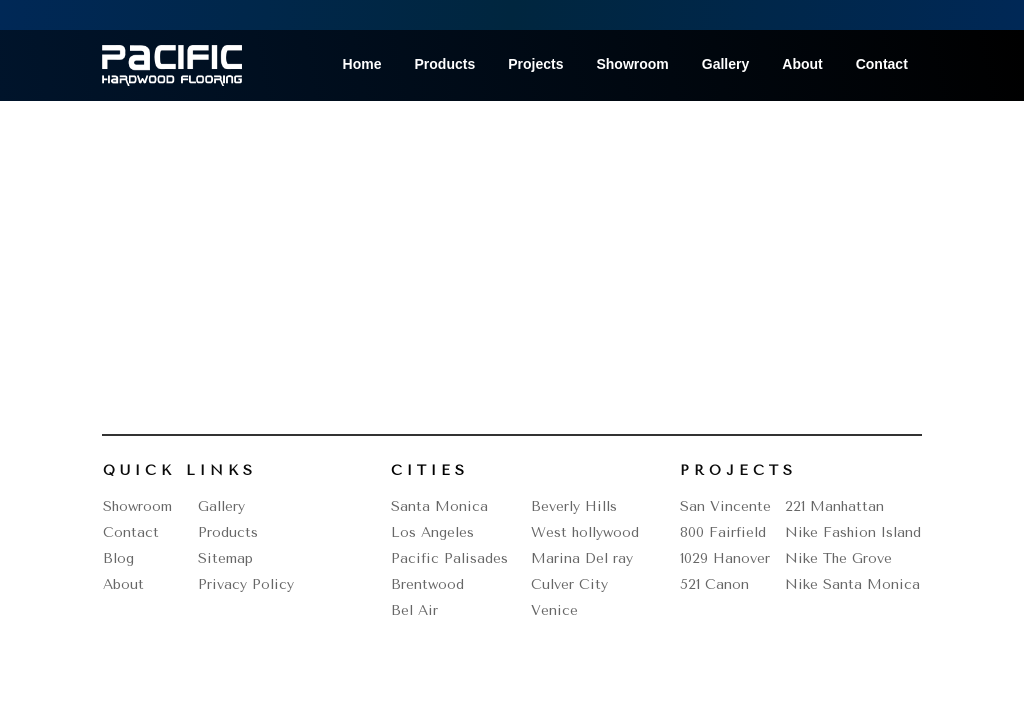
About (802, 64)
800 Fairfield (723, 532)
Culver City (569, 584)
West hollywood (585, 532)
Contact (882, 64)
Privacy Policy (246, 584)
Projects (535, 64)
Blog (118, 558)
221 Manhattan (834, 506)
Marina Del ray (582, 558)
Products (445, 64)
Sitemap (225, 558)
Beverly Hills (574, 506)
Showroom (632, 64)
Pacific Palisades (449, 558)
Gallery (725, 64)
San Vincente (725, 506)
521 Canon (714, 584)
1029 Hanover (725, 558)
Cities (430, 470)
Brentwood (427, 584)
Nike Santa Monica (852, 584)
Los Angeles (432, 532)
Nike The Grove (838, 558)
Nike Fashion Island (853, 532)
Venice (554, 610)
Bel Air (414, 610)
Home (362, 64)
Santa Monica (439, 506)
